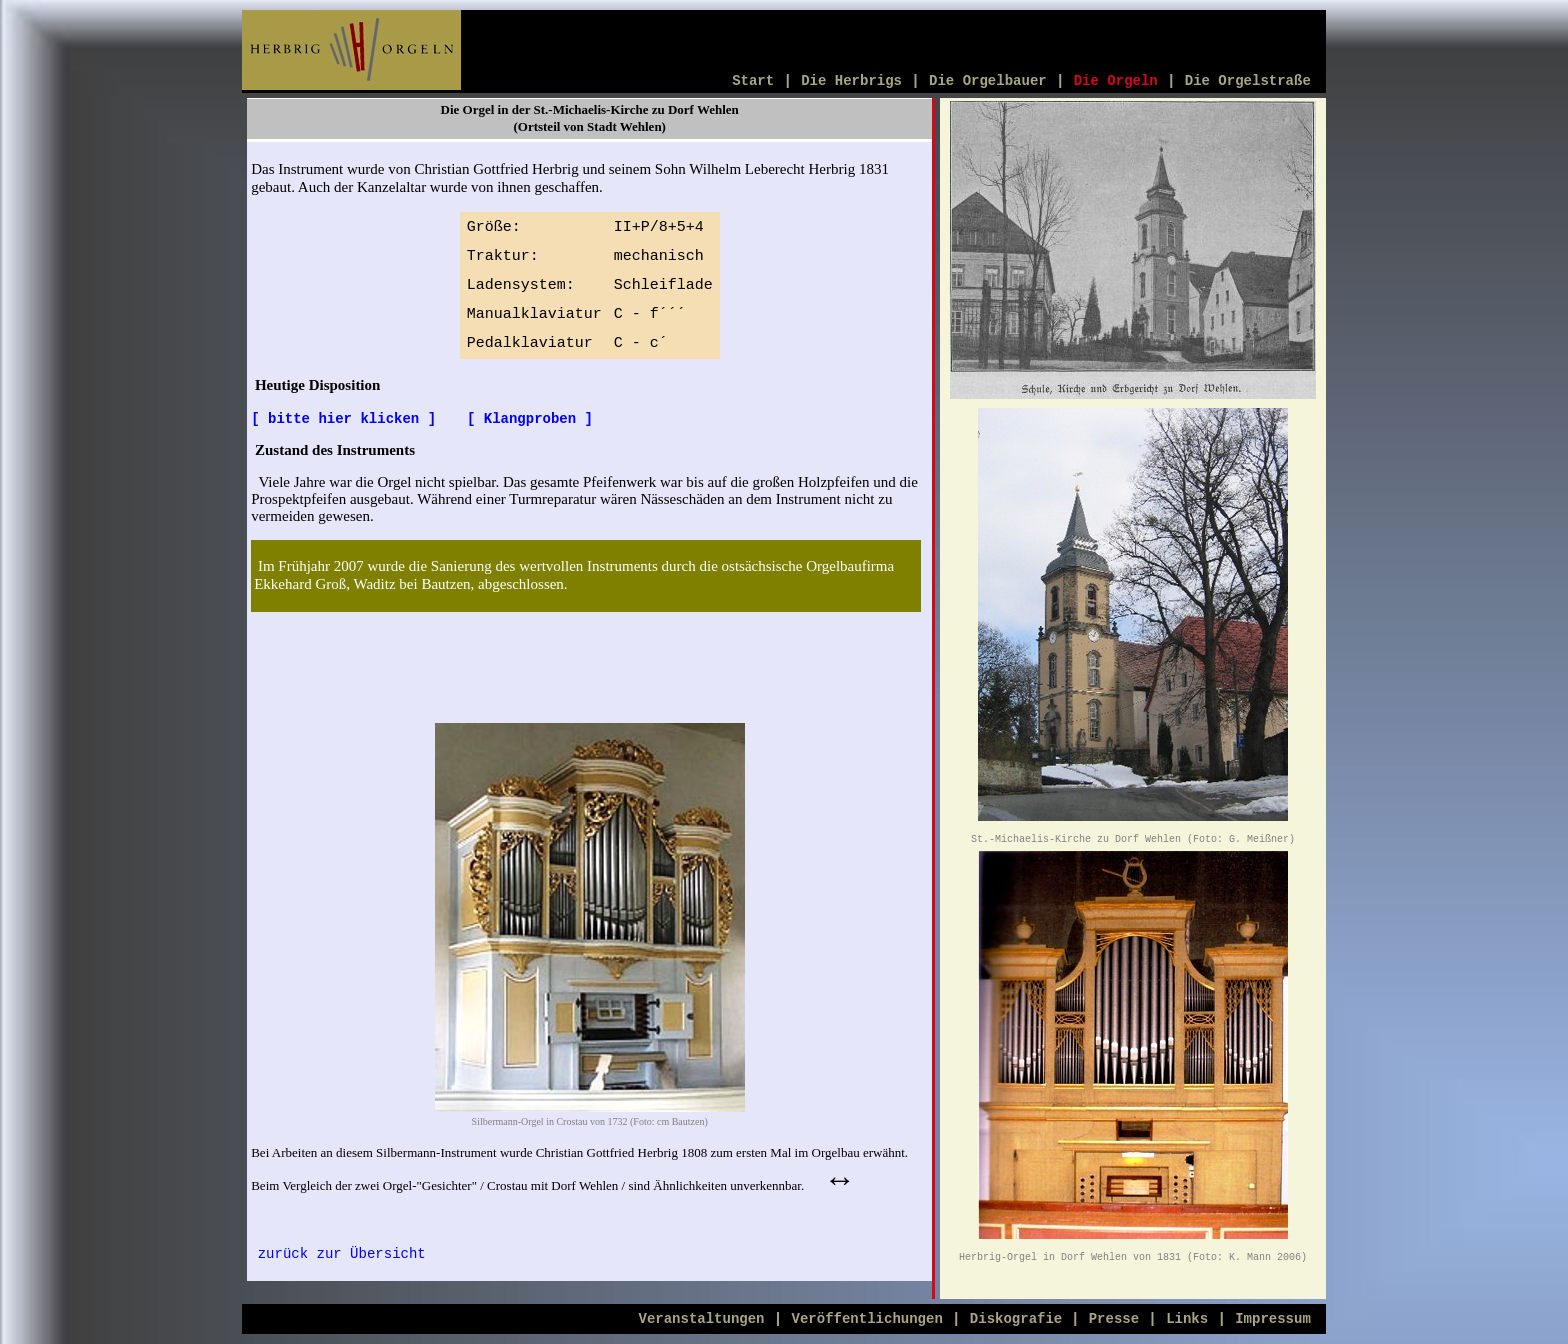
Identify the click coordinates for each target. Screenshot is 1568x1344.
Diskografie (1020, 1319)
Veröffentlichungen (867, 1319)
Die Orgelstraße (1248, 81)
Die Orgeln (1116, 81)
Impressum (1273, 1319)
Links (1187, 1319)
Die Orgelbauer (988, 81)
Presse (1114, 1319)
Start (753, 81)
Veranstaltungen (702, 1319)
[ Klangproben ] (530, 419)
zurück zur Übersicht (342, 1254)
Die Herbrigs (851, 81)
